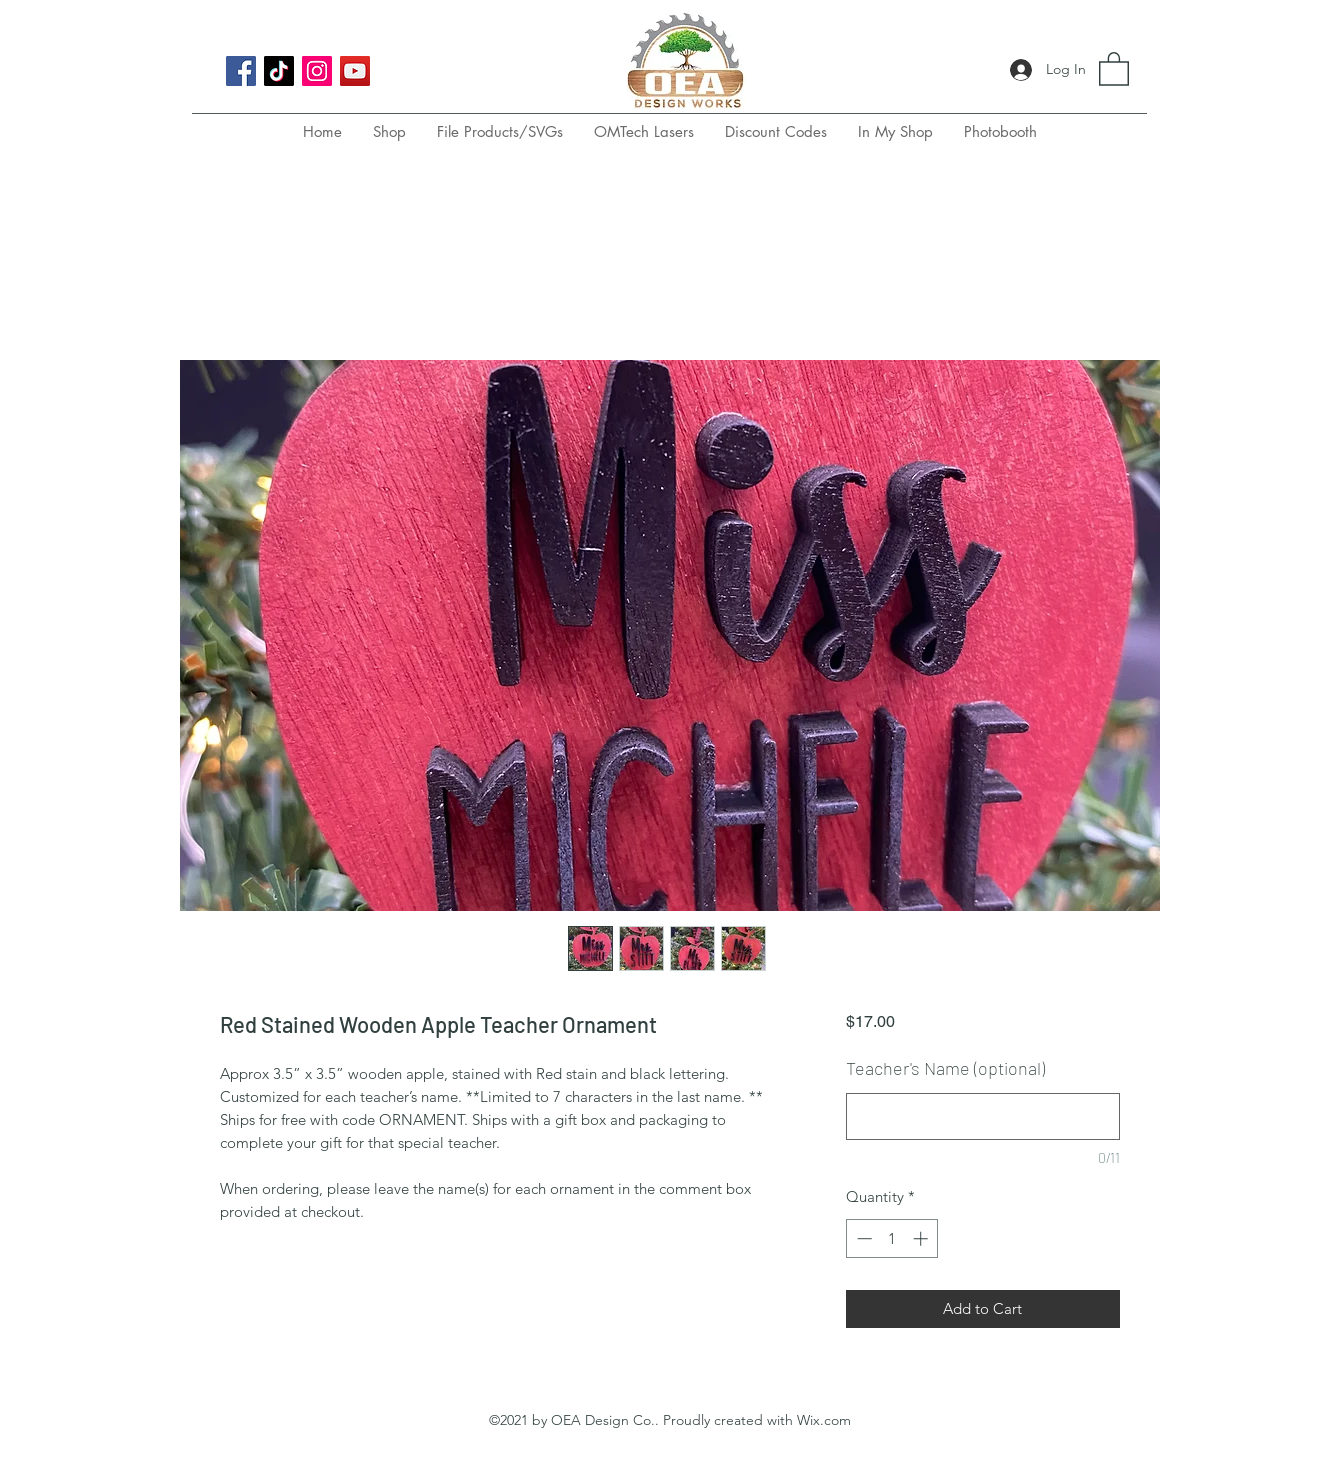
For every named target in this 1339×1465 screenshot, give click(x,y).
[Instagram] (317, 71)
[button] (1114, 68)
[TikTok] (279, 71)
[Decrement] (862, 1238)
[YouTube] (355, 71)
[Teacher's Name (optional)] (982, 1116)
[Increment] (922, 1238)
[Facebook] (241, 71)
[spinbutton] (892, 1238)
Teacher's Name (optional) (945, 1068)
